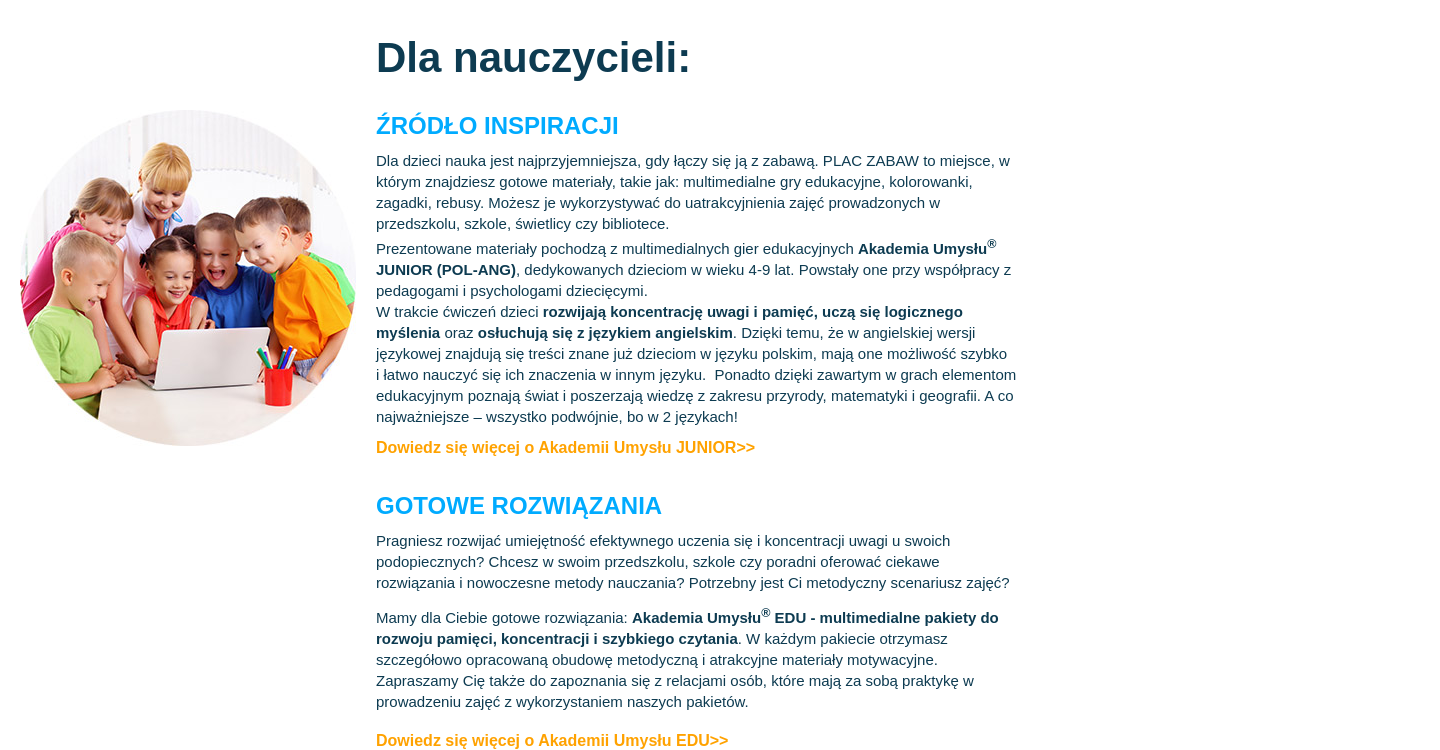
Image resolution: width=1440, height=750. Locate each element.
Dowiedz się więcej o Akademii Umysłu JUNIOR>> (565, 447)
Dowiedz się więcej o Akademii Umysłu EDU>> (552, 740)
